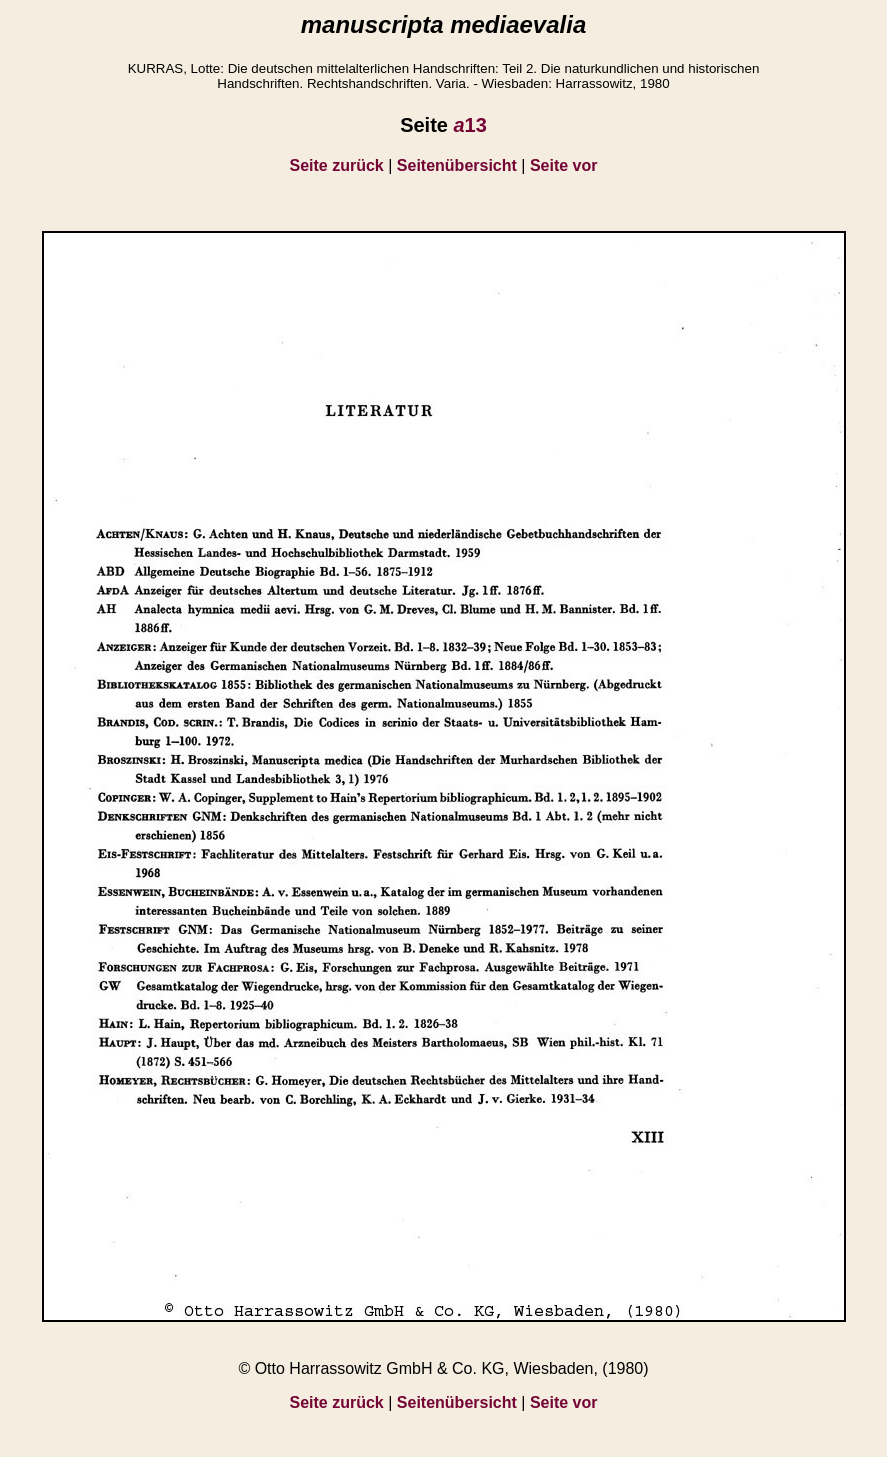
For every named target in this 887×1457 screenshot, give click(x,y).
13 (469, 125)
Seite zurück (337, 165)
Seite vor (564, 165)
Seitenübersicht (457, 165)
